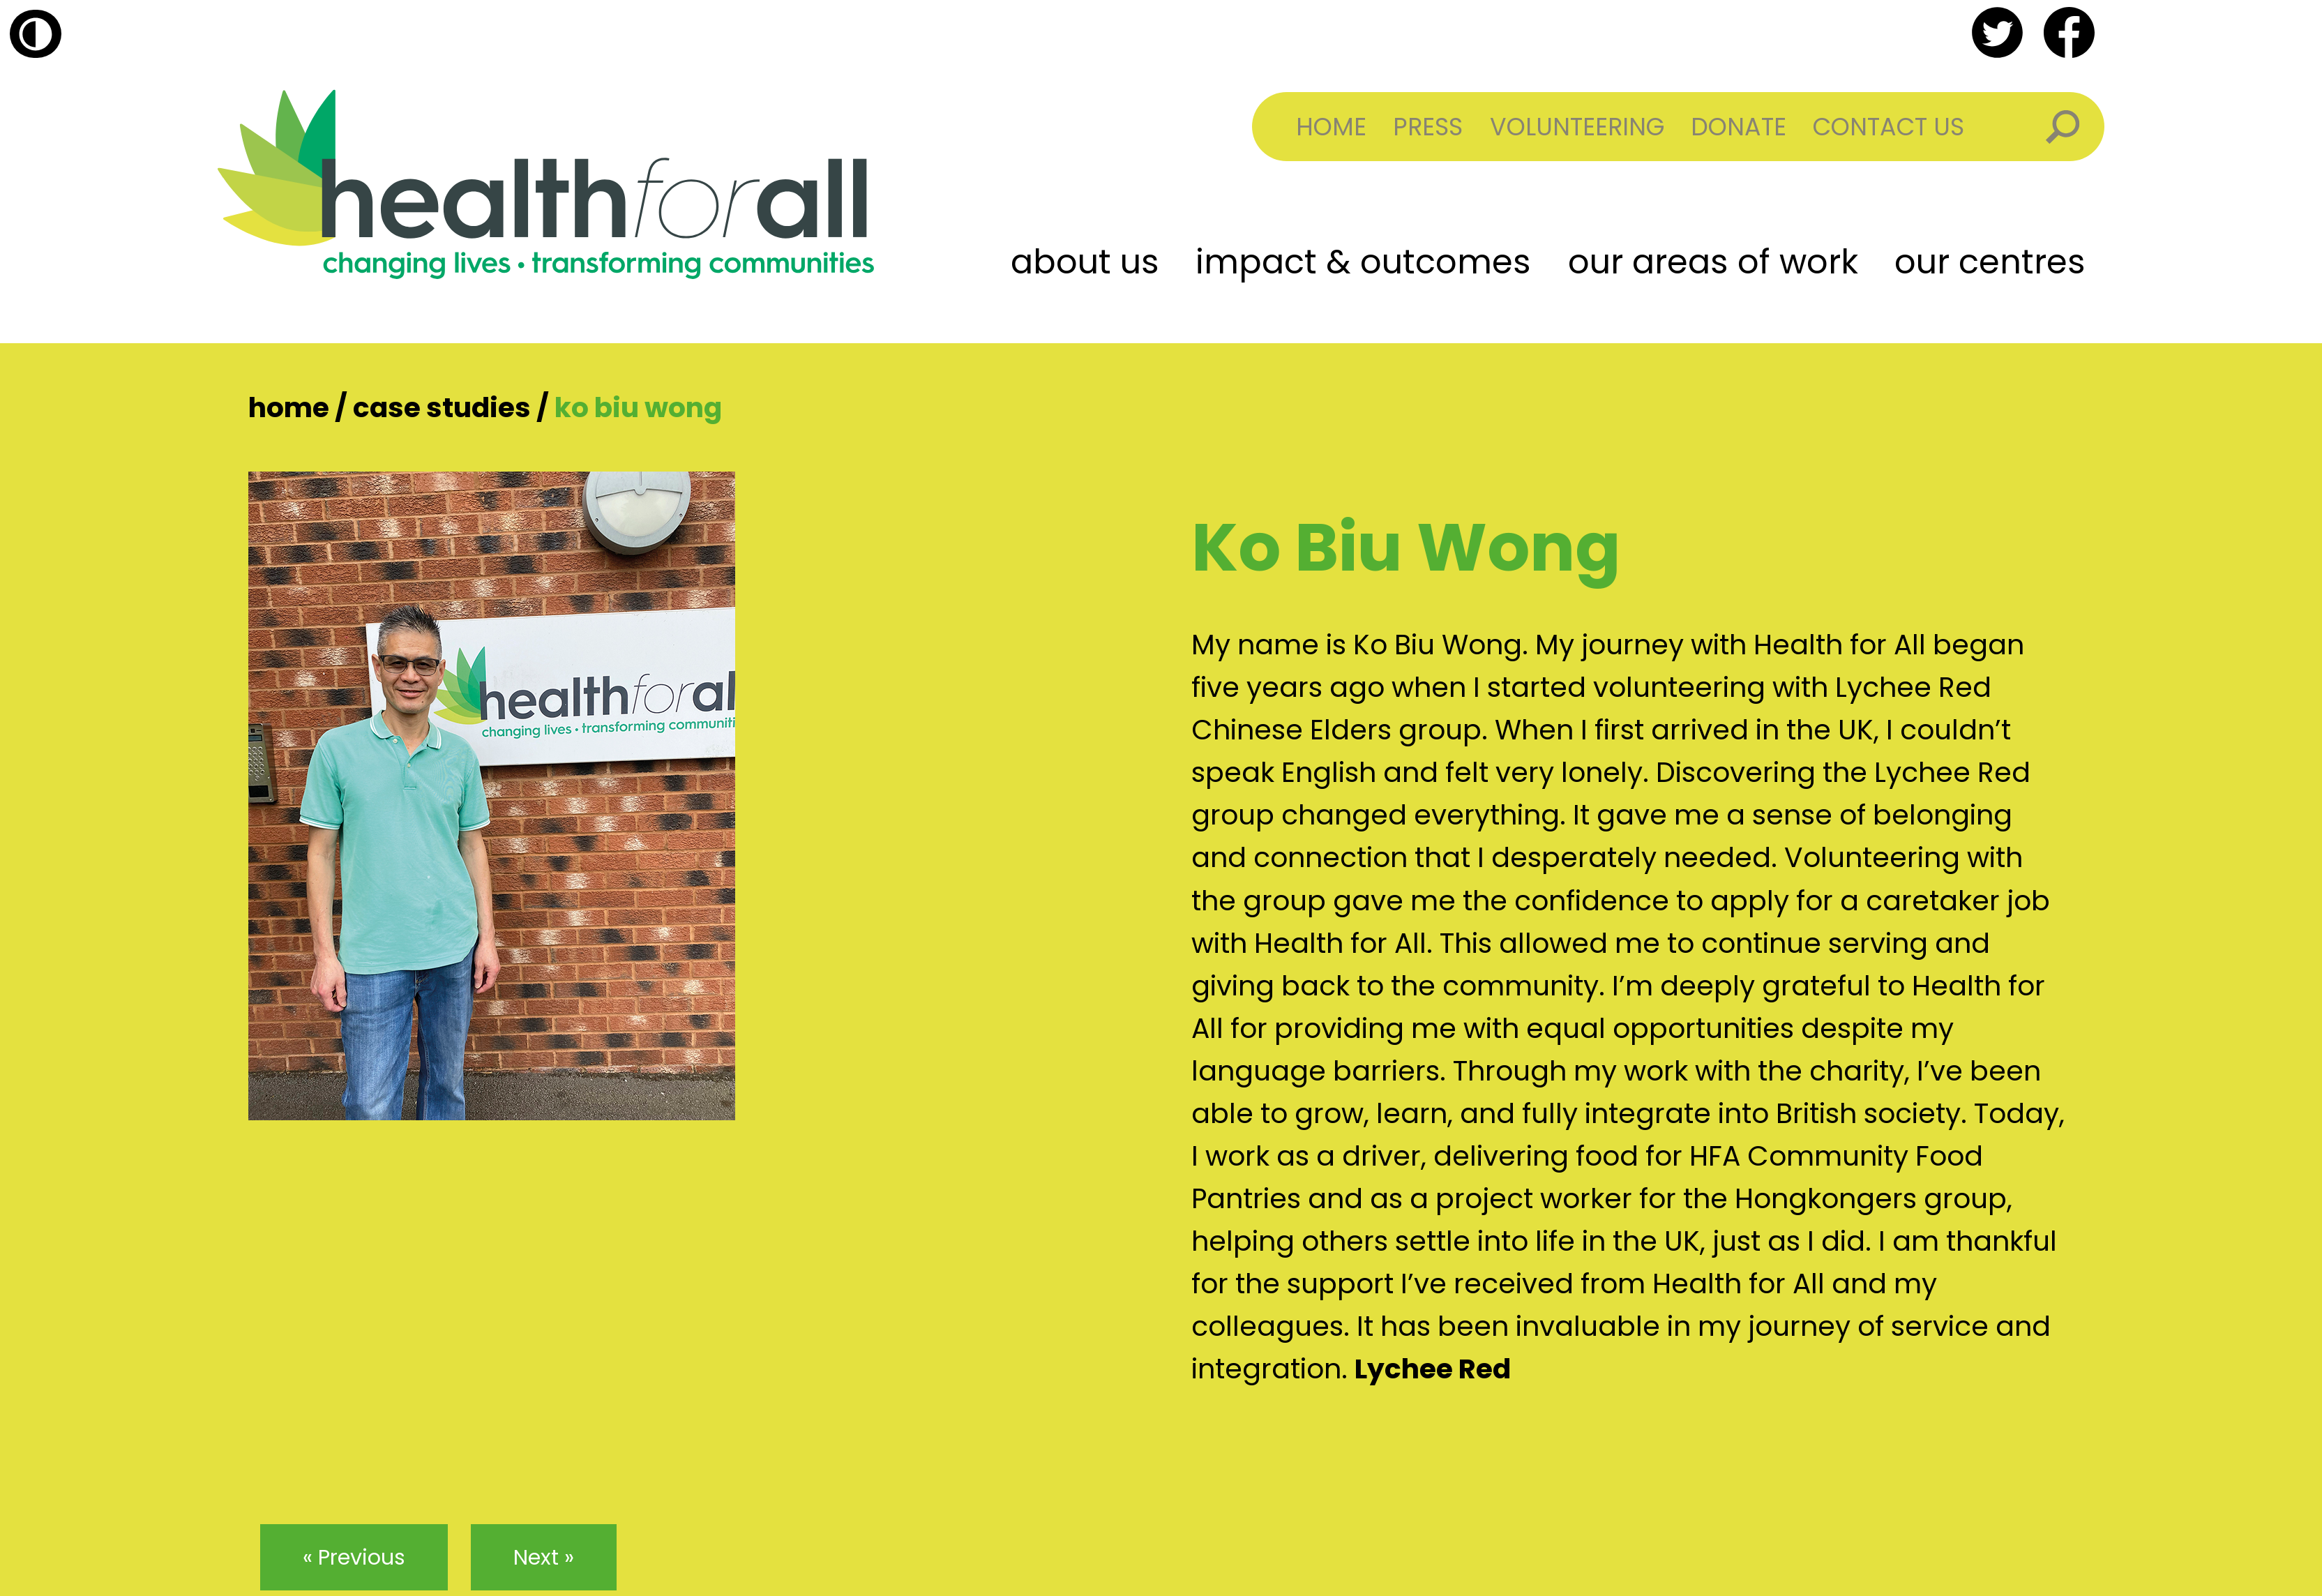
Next (536, 1557)
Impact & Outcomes (1363, 262)
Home (1331, 127)
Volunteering (1577, 127)
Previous (361, 1557)
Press (1428, 127)
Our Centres (1990, 262)
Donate (1738, 127)
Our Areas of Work (1713, 262)
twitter (1997, 32)
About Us (1085, 262)
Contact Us (1888, 127)
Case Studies (442, 408)
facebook (2069, 32)
